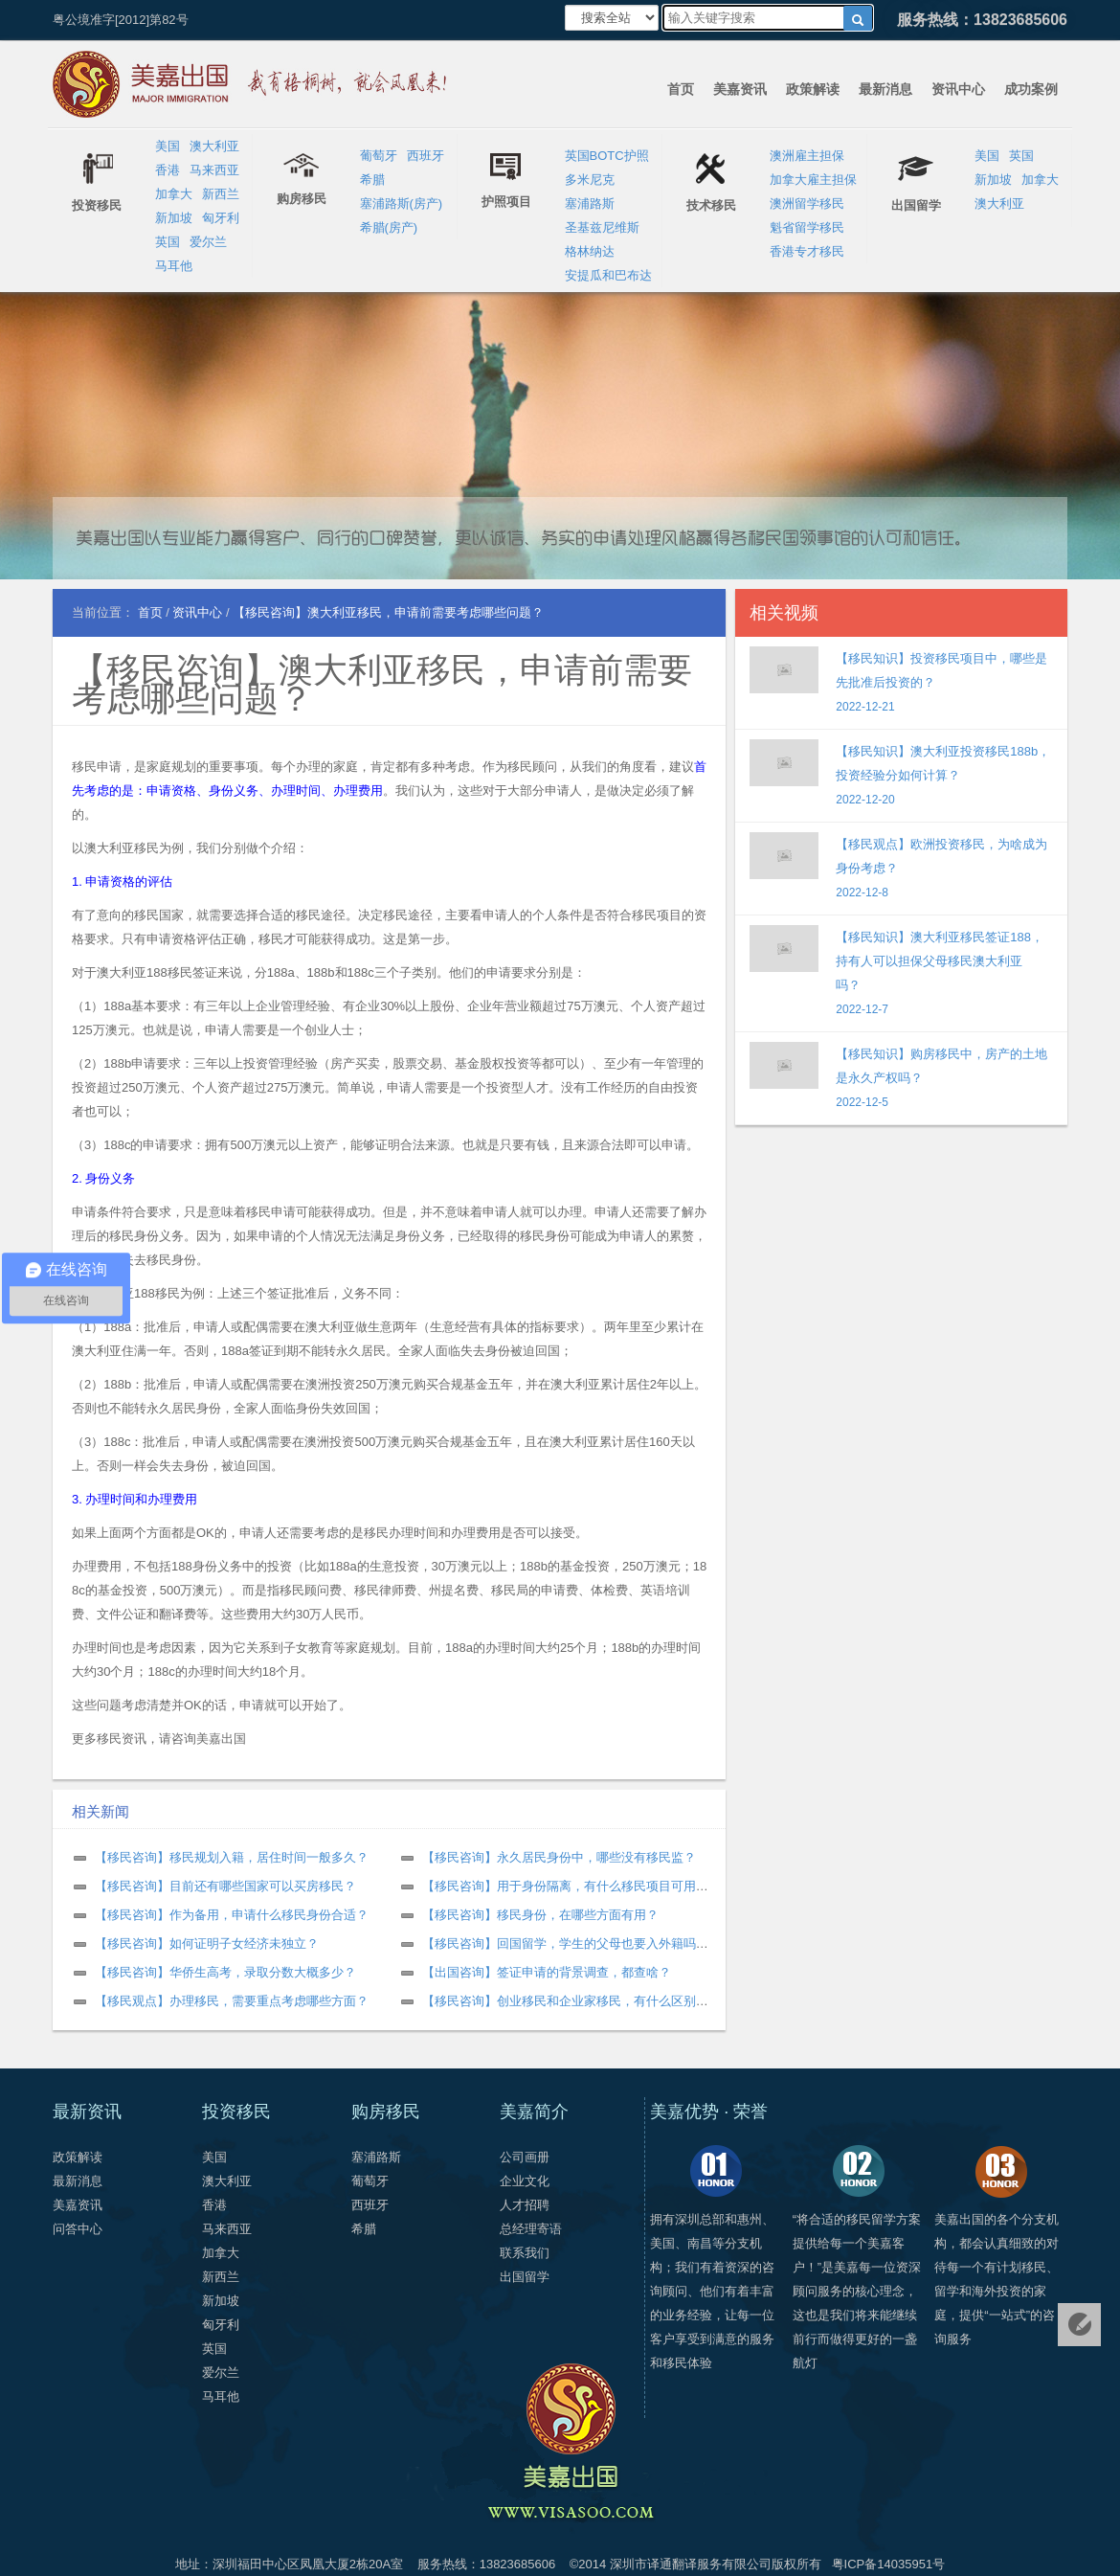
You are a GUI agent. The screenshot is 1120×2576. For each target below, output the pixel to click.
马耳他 (173, 266)
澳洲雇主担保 (807, 155)
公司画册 (524, 2157)
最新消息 (885, 89)
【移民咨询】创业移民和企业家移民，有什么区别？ (565, 2001)
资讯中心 (958, 89)
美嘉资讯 (740, 89)
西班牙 (425, 155)
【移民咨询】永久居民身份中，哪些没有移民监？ (559, 1857)
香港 (167, 170)
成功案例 (1031, 89)
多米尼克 (590, 179)
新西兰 (220, 194)
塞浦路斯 (590, 203)
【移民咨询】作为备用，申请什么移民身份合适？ (232, 1915)
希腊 (372, 179)
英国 (167, 242)
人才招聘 (524, 2205)
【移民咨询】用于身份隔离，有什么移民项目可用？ (565, 1886)
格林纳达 (590, 251)
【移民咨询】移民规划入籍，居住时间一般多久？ (232, 1857)
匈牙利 (220, 218)
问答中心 (77, 2229)
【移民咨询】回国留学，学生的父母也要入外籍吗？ (565, 1943)
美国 (167, 146)
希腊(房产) (389, 227)
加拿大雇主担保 (813, 179)
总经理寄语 (531, 2229)
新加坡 (173, 218)
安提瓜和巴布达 (608, 275)
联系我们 (524, 2253)
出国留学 (524, 2277)
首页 (680, 89)
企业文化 (524, 2181)
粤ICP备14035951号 (889, 2564)
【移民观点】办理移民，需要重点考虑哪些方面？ (232, 2001)
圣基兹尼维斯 (602, 227)
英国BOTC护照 (607, 155)
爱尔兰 (208, 242)
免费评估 (1079, 2324)
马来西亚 (214, 170)
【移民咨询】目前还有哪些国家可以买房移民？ (225, 1886)
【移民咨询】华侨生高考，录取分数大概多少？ (225, 1972)
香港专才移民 (807, 251)
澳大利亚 (214, 146)
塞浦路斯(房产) (401, 203)
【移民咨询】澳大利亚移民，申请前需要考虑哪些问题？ (382, 684)
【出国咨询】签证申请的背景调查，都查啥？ (546, 1972)
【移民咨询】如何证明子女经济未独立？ (207, 1943)
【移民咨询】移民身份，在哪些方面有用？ (540, 1915)
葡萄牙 (378, 155)
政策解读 (813, 89)
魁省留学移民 (807, 227)
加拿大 (173, 194)
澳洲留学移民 (807, 203)
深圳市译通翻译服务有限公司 (691, 2564)
